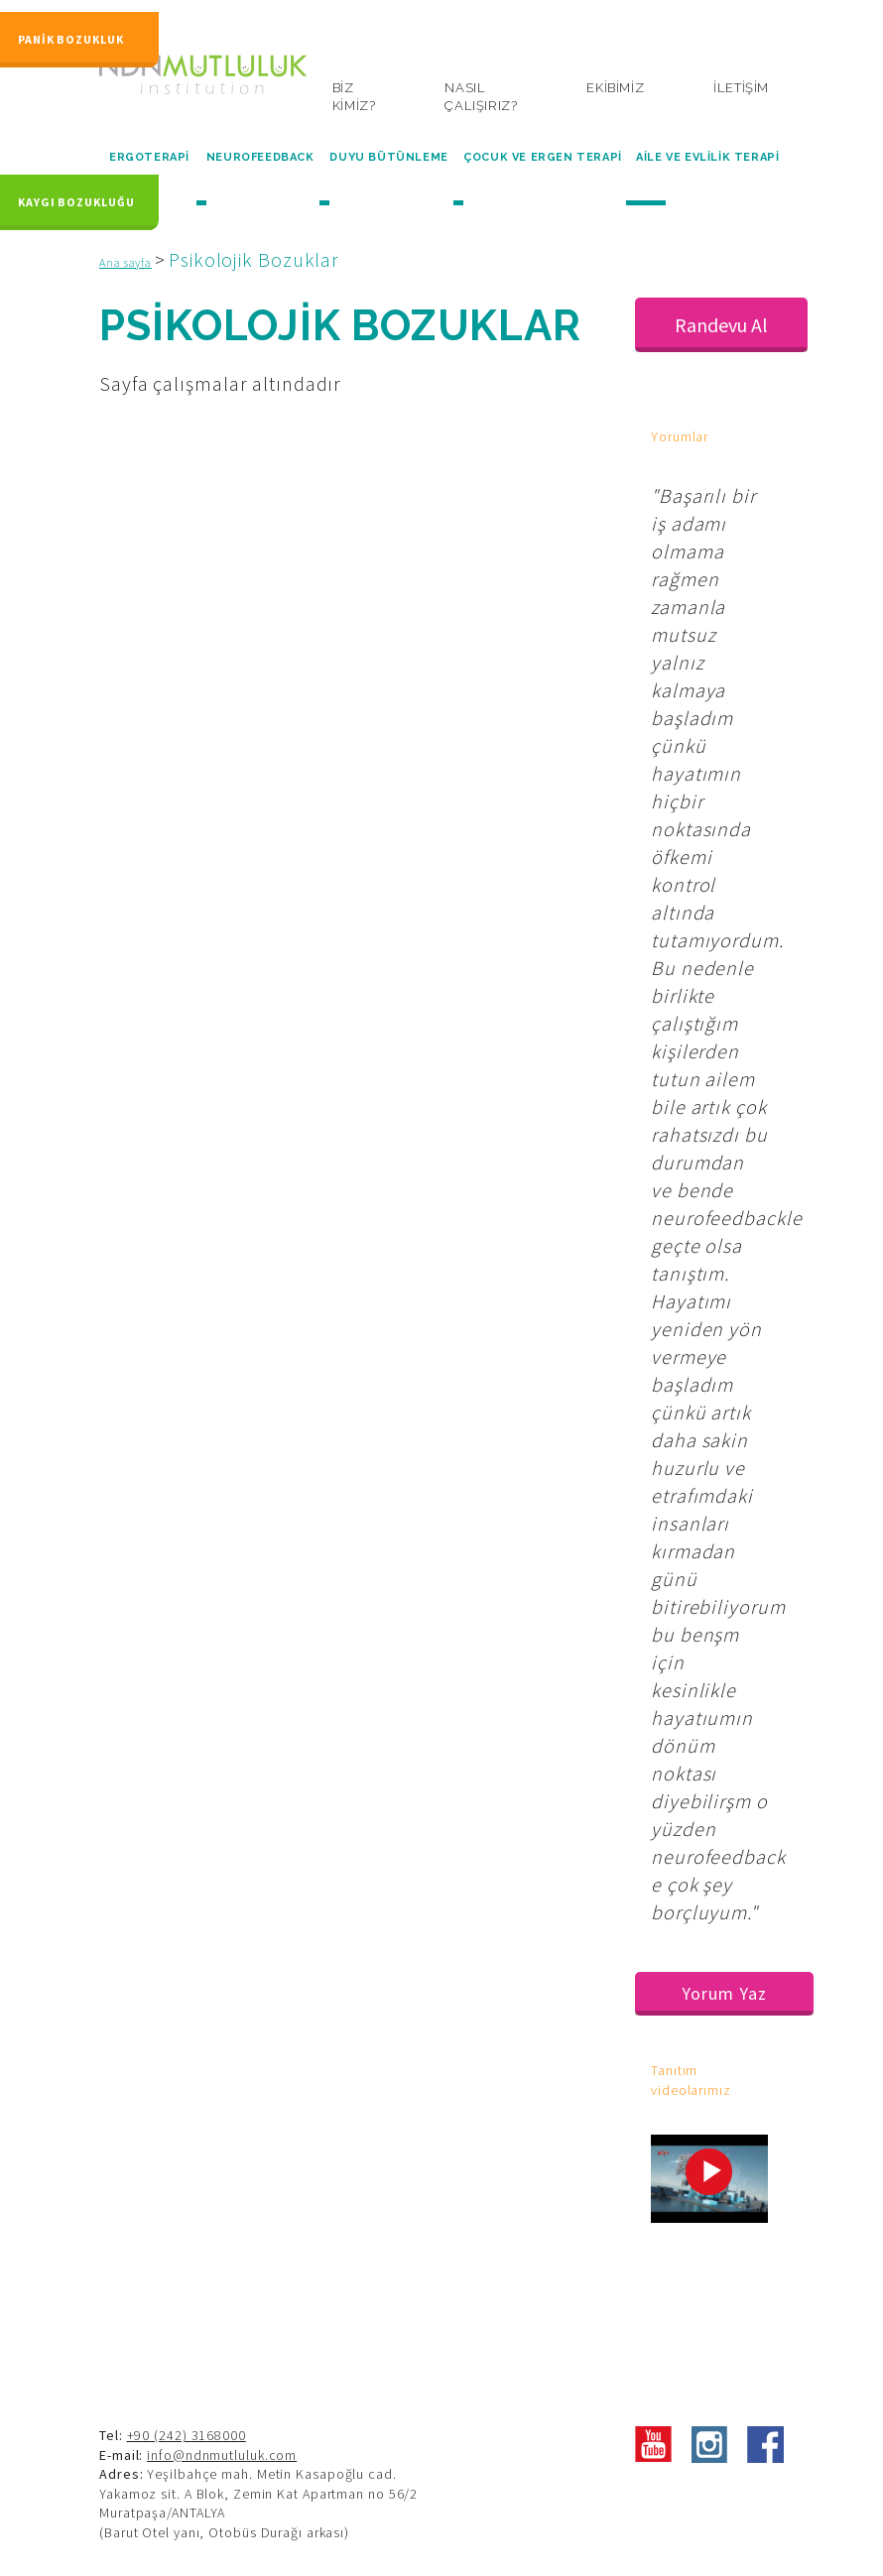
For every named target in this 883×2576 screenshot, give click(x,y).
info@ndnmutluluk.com (222, 2455)
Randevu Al (721, 324)
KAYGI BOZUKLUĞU (76, 195)
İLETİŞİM (741, 87)
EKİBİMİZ (615, 87)
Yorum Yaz (724, 1993)
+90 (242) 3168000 (186, 2435)
